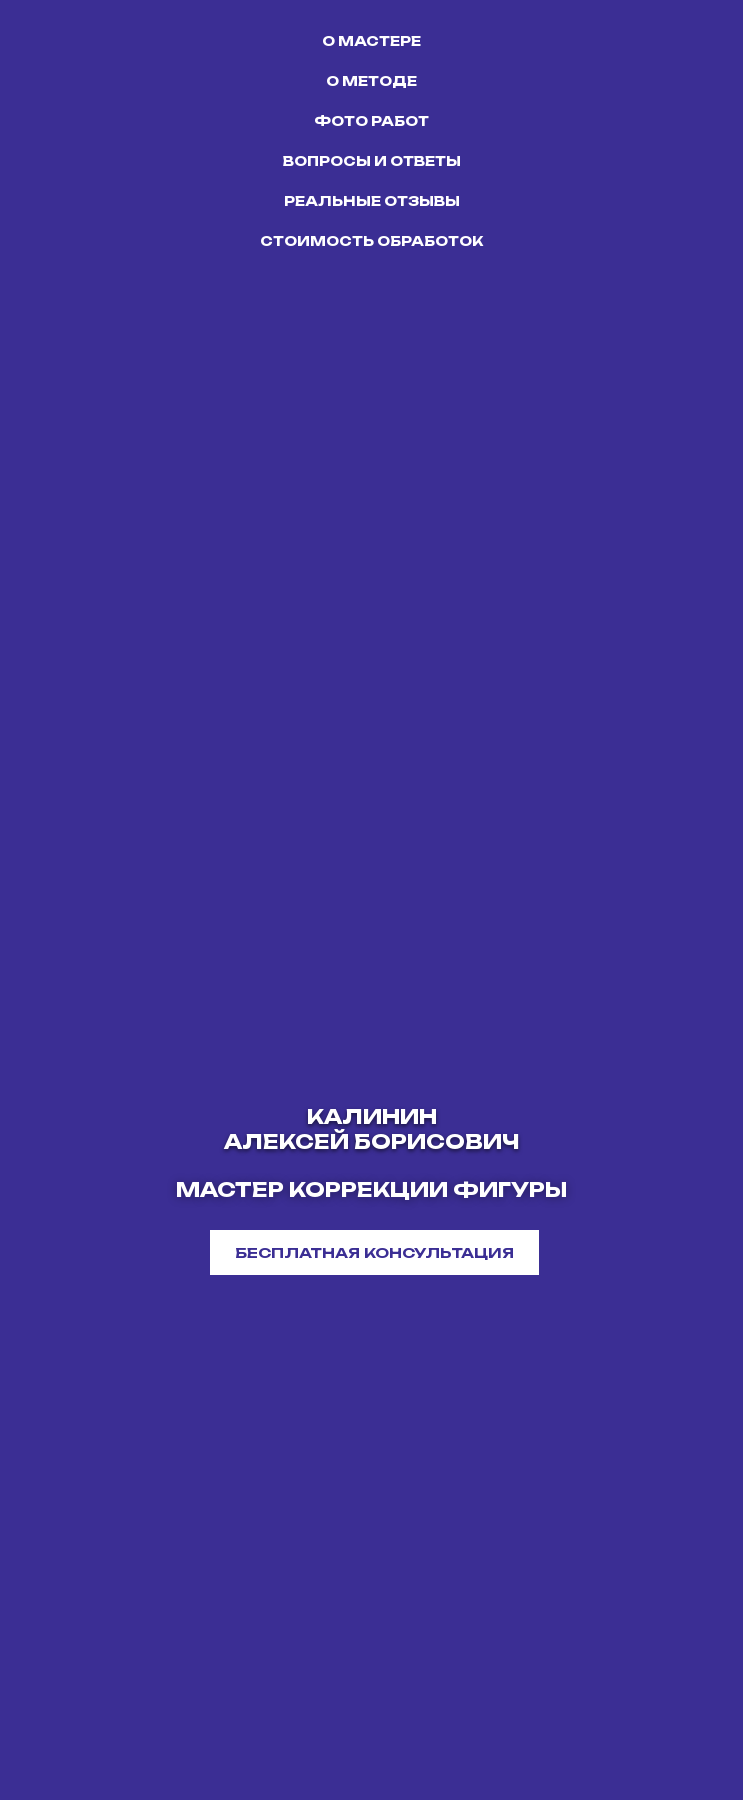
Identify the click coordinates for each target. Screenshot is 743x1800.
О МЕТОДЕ (371, 81)
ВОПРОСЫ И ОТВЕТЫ (372, 161)
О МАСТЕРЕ (371, 41)
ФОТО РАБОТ (371, 121)
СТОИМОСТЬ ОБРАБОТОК (371, 241)
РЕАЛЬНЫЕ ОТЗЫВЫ (372, 201)
